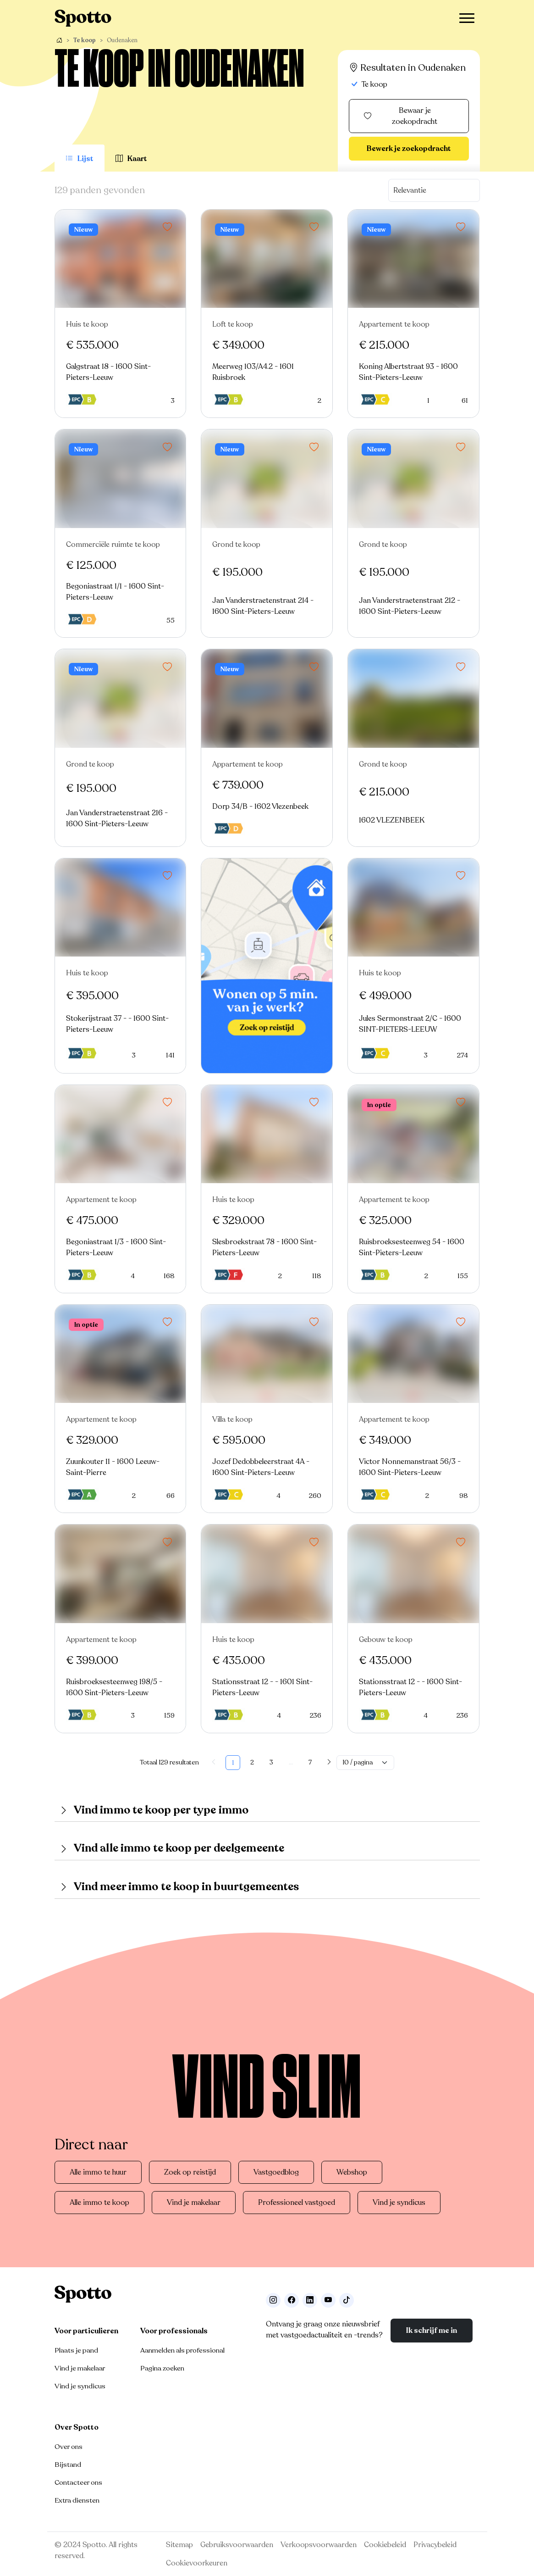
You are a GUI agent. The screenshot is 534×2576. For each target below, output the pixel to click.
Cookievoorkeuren (196, 2563)
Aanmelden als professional (182, 2350)
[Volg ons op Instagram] (273, 2300)
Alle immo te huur (98, 2172)
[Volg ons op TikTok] (346, 2300)
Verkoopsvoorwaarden (319, 2545)
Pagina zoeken (162, 2368)
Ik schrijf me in (431, 2331)
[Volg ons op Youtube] (328, 2300)
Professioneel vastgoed (296, 2203)
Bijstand (68, 2464)
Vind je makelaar (193, 2203)
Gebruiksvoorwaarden (236, 2545)
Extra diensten (77, 2500)
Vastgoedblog (276, 2172)
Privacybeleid (435, 2545)
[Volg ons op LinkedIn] (310, 2300)
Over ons (69, 2446)
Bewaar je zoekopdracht (400, 116)
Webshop (351, 2172)
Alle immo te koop (99, 2203)
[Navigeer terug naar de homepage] (83, 18)
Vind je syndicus (399, 2203)
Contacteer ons (78, 2482)
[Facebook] (291, 2300)
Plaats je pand (76, 2350)
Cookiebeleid (385, 2545)
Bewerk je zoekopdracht (409, 149)
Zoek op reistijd (190, 2172)
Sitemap (179, 2545)
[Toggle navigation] (467, 18)
